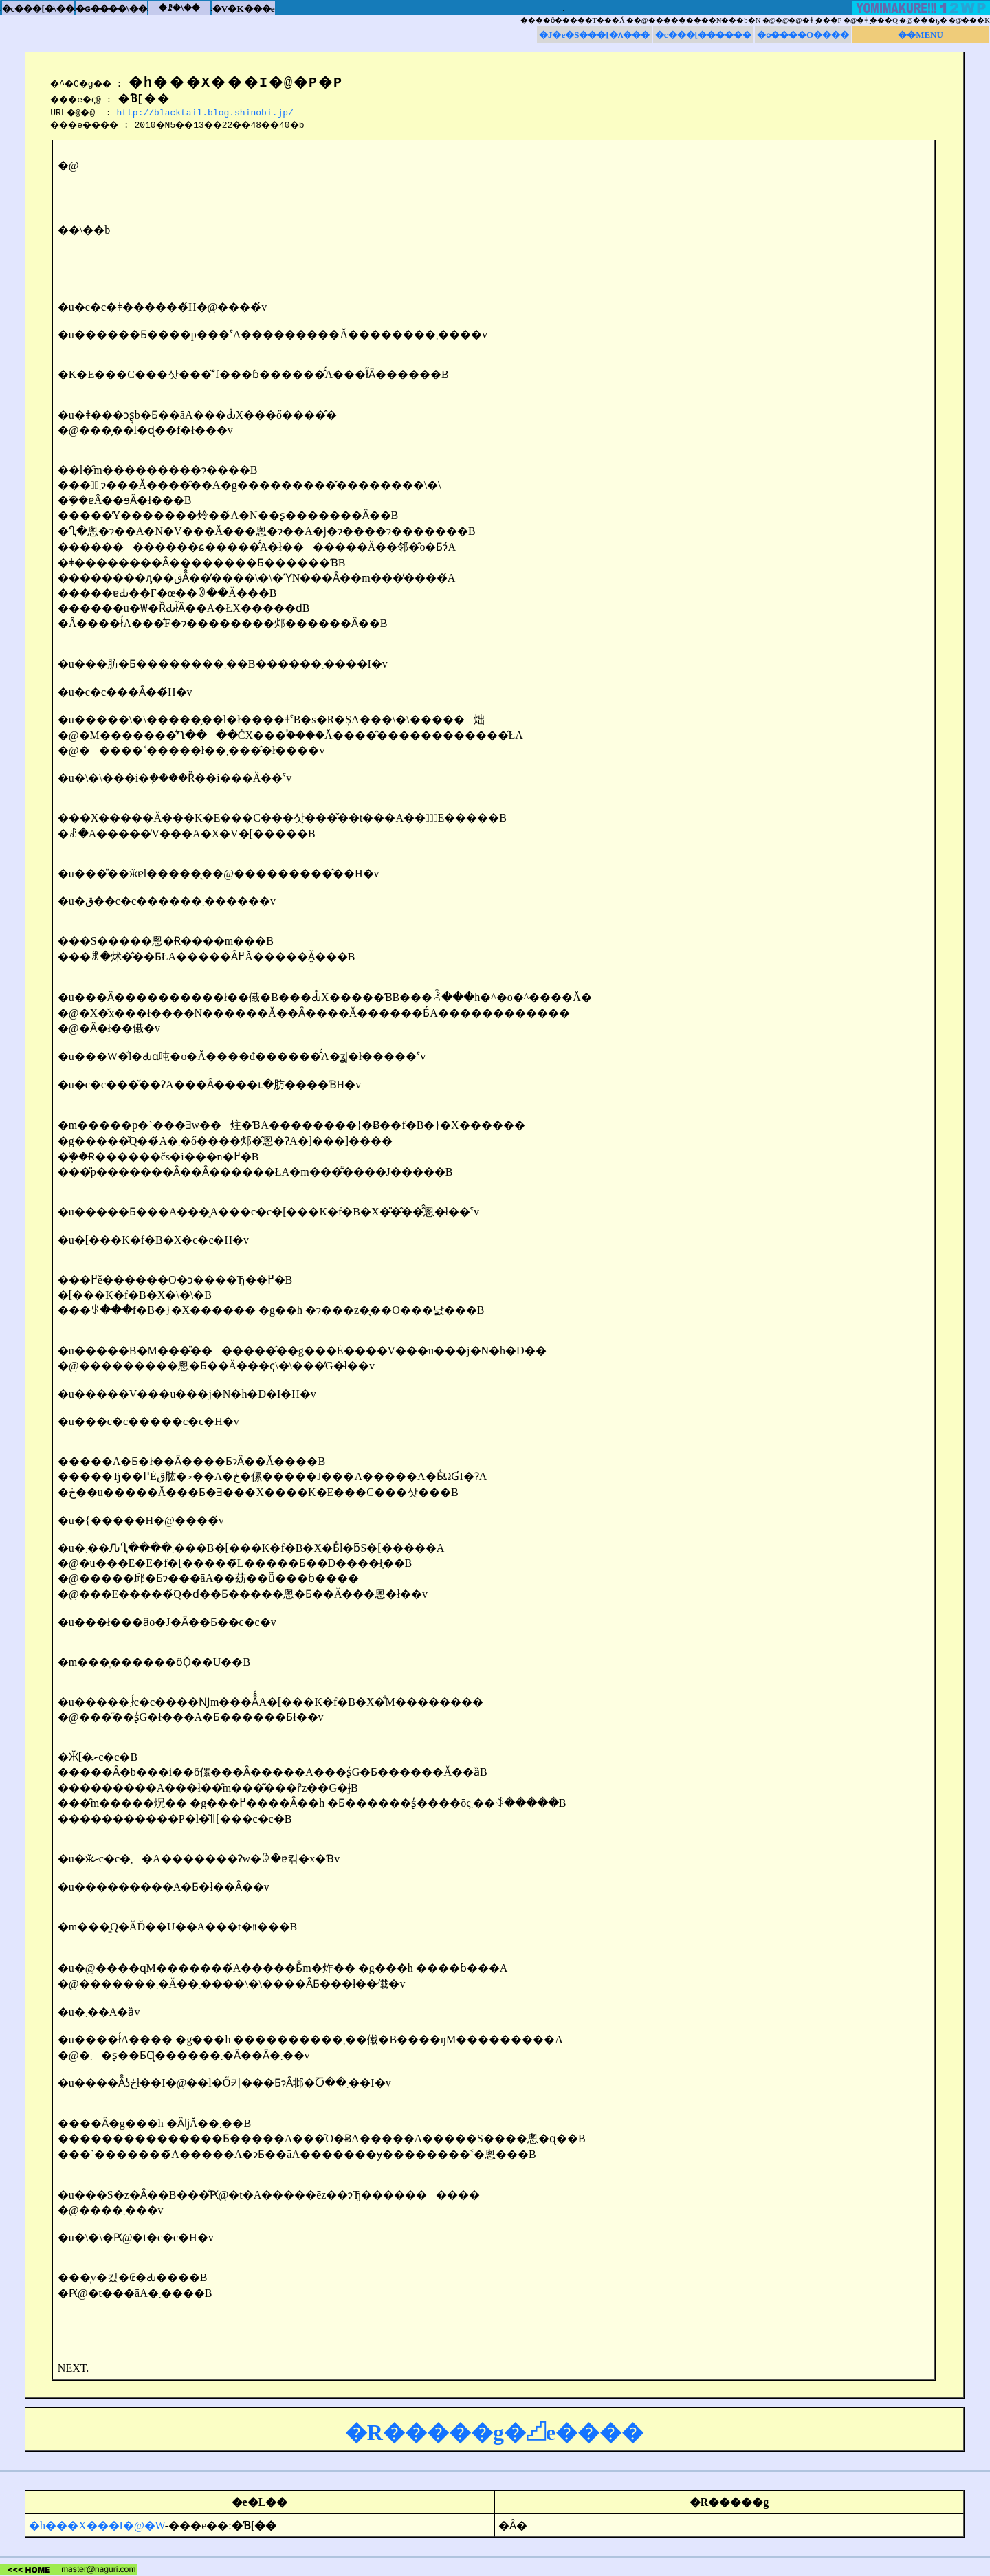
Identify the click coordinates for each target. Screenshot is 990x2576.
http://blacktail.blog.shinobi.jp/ (208, 112)
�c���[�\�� (38, 8)
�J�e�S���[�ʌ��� (594, 35)
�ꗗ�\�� (179, 8)
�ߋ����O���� (803, 35)
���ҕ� (930, 20)
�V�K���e (243, 8)
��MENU (920, 35)
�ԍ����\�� (111, 8)
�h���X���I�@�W (97, 2525)
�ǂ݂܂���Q (877, 20)
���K (976, 20)
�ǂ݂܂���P (822, 20)
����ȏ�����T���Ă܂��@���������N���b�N (640, 20)
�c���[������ (703, 35)
